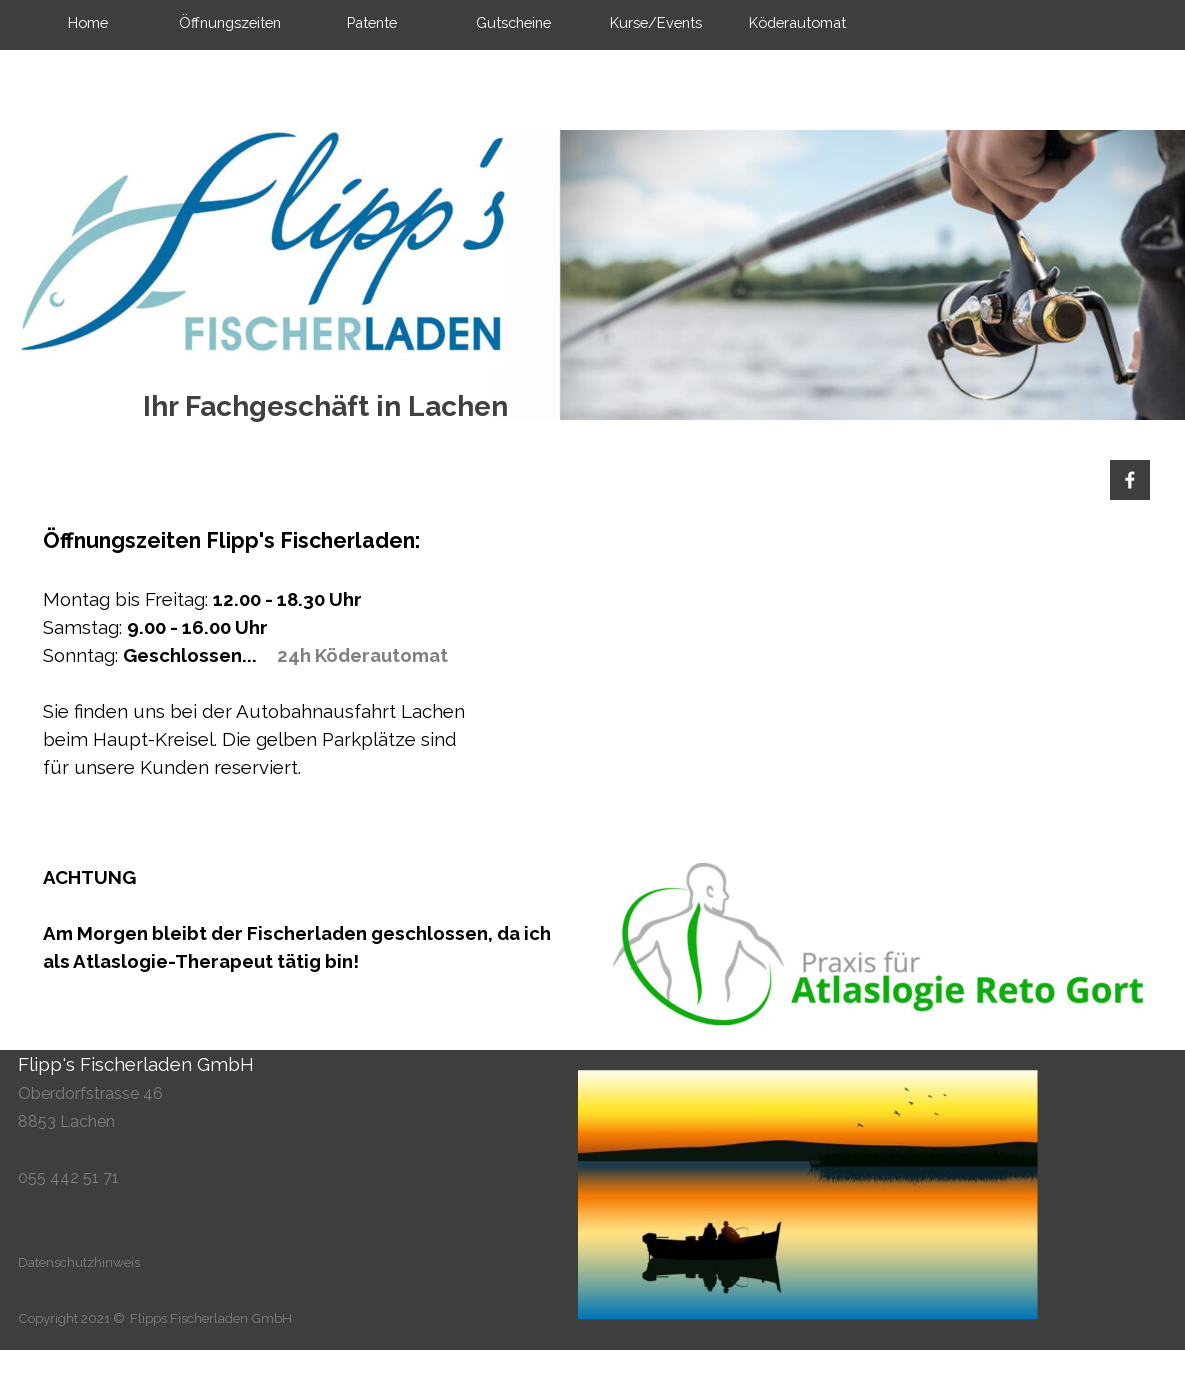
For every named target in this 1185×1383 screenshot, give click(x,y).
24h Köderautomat (362, 655)
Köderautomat (797, 22)
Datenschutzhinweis (79, 1262)
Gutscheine (513, 22)
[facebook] (1130, 480)
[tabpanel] (308, 653)
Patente (372, 22)
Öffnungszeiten (230, 22)
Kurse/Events (656, 22)
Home (88, 22)
